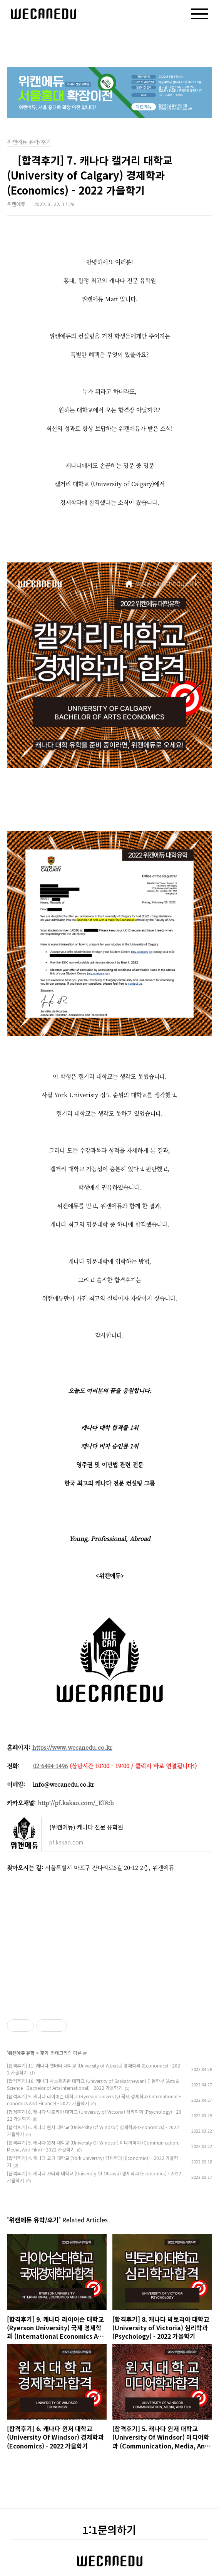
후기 (44, 2052)
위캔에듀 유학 (21, 2052)
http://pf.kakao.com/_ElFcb (76, 1803)
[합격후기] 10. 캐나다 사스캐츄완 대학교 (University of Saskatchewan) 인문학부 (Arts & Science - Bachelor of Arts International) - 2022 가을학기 (93, 2084)
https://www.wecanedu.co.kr (72, 1747)
